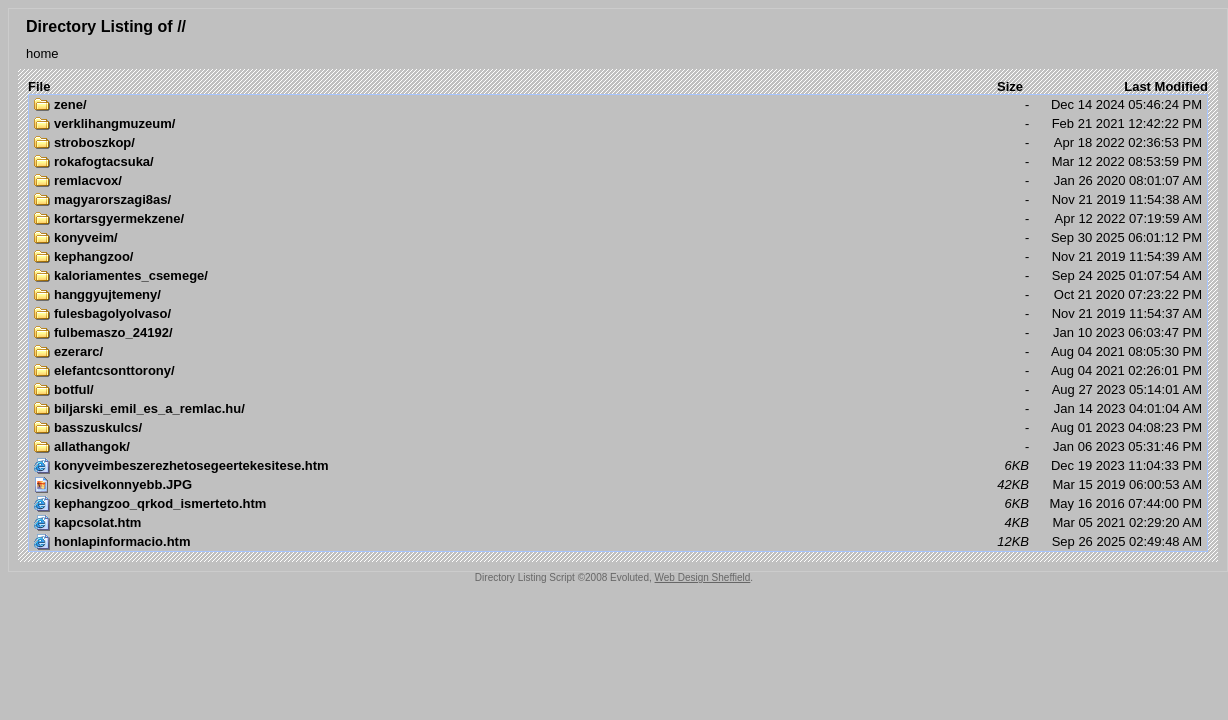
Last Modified (1166, 86)
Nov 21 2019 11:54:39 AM (618, 257)
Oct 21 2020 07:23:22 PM (618, 295)
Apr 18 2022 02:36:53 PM (618, 143)
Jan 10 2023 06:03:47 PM (618, 333)
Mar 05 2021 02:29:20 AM (618, 523)
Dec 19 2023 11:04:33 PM (618, 466)
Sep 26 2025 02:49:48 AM (618, 542)
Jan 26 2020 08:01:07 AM (618, 181)
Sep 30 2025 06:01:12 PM (618, 238)
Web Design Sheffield (703, 577)
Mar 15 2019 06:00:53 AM (618, 485)
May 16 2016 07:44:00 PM (618, 504)
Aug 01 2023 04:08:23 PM (618, 428)
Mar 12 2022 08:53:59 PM (618, 162)
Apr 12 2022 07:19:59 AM (618, 219)
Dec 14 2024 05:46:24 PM (618, 105)
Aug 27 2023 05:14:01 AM (618, 390)
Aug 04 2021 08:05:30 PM (618, 352)
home (42, 53)
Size (1010, 86)
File (39, 86)
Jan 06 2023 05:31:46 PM (618, 447)
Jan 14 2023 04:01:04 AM (618, 409)
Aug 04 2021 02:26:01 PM (618, 371)
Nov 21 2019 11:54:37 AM (618, 314)
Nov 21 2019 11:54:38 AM (618, 200)
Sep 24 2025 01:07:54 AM (618, 276)
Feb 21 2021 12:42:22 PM (618, 124)
